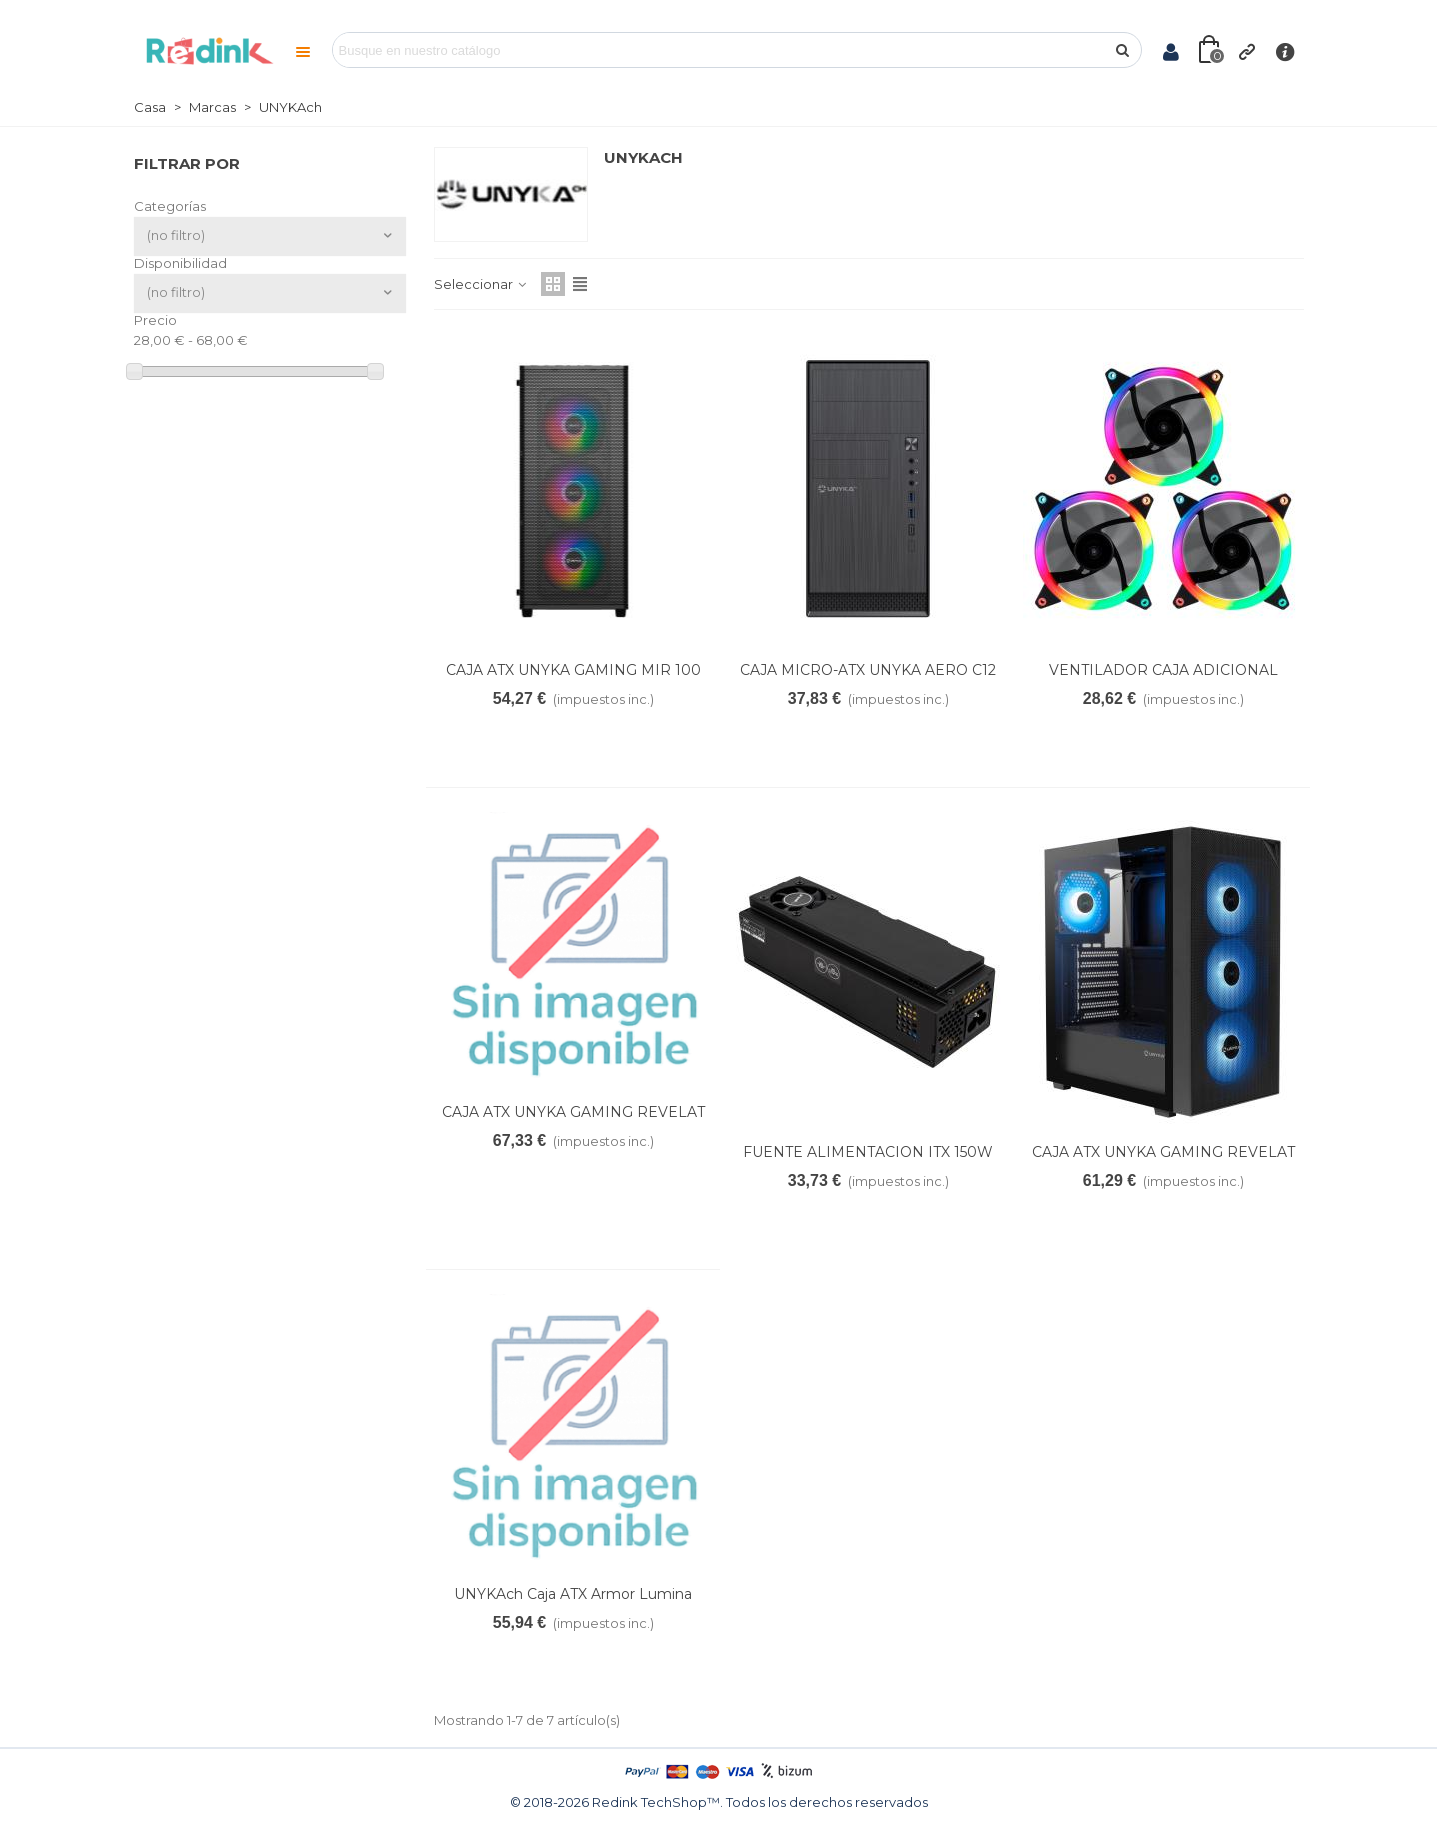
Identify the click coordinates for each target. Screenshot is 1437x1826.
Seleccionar (481, 284)
